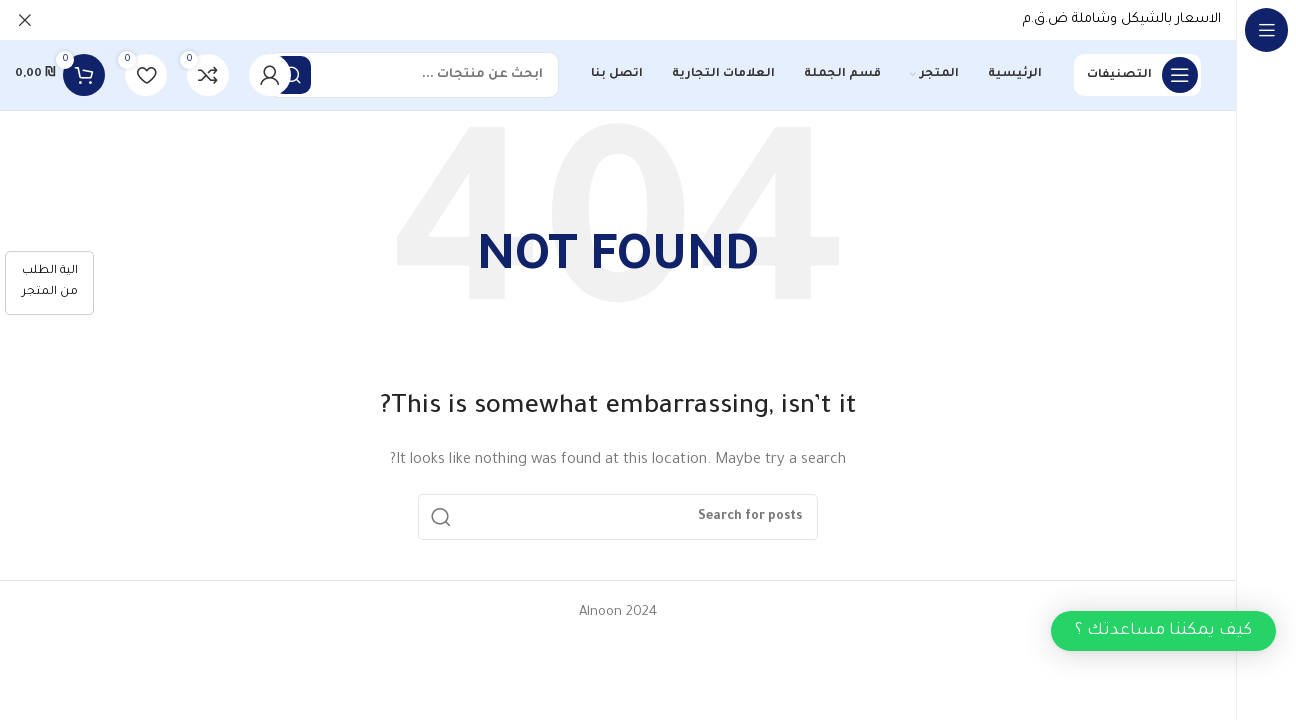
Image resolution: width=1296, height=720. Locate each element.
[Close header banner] (25, 20)
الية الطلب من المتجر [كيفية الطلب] (50, 282)
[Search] (414, 75)
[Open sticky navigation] (1137, 75)
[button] (1163, 631)
